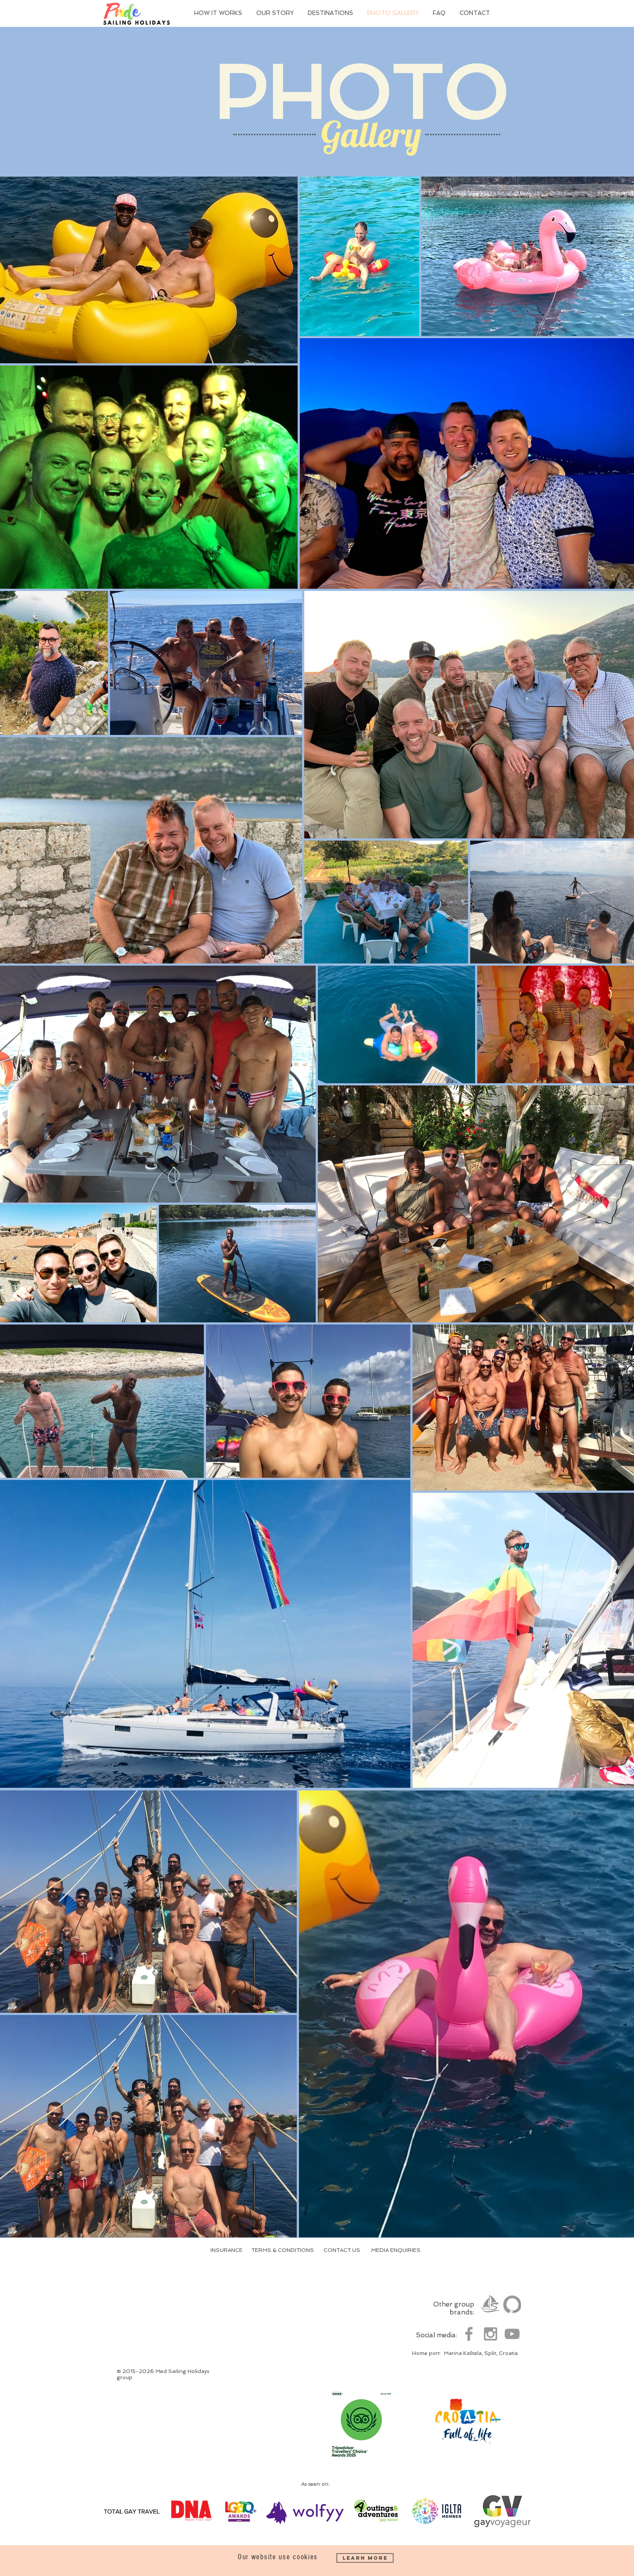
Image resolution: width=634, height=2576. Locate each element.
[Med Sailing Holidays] (490, 2304)
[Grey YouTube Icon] (512, 2334)
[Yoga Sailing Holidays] (512, 2304)
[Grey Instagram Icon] (490, 2334)
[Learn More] (365, 2558)
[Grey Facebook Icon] (469, 2334)
